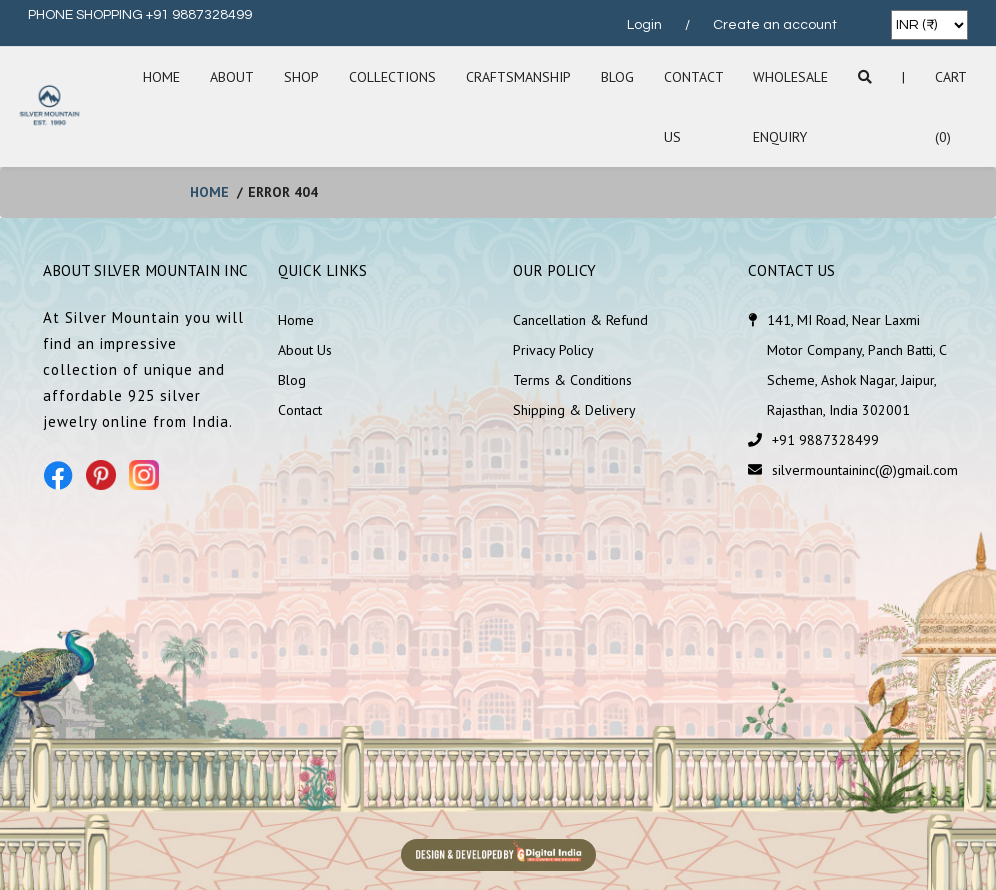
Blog (617, 77)
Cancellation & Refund (580, 320)
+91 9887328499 (825, 440)
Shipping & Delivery (574, 410)
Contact (300, 410)
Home (161, 77)
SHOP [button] (301, 77)
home (209, 192)
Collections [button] (392, 77)
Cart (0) (950, 107)
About (232, 77)
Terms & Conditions (572, 380)
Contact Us (693, 107)
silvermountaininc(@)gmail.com (865, 470)
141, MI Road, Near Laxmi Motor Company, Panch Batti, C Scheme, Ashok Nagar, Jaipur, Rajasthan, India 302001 (856, 365)
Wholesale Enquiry (790, 107)
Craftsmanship (518, 77)
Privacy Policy (553, 350)
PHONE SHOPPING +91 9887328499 (140, 15)
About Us (305, 350)
